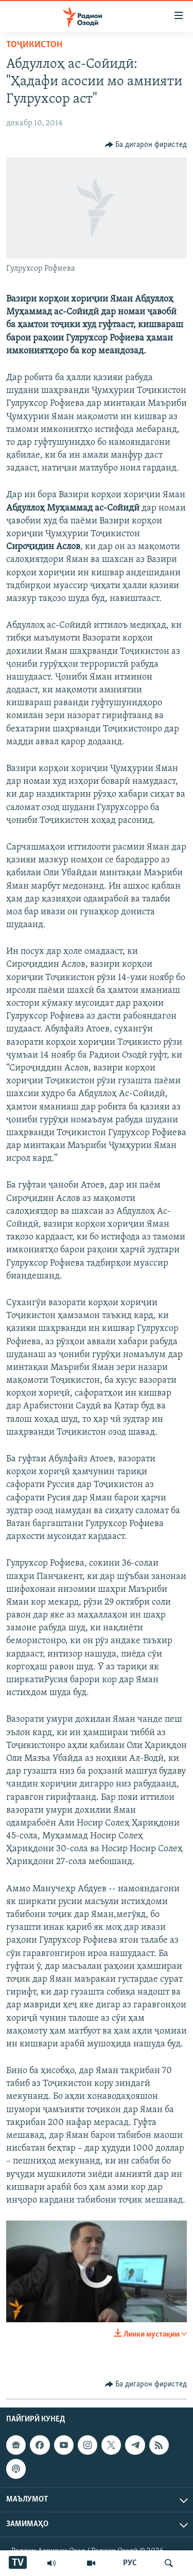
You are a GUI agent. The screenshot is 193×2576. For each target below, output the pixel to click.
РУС (130, 2563)
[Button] (146, 145)
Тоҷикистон (34, 45)
